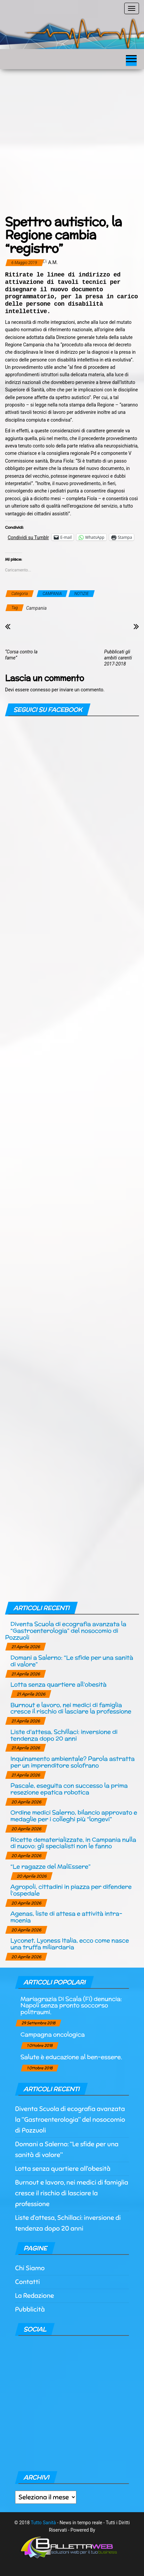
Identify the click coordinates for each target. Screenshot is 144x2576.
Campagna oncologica (52, 2034)
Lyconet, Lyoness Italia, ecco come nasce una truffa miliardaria (69, 1943)
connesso (40, 689)
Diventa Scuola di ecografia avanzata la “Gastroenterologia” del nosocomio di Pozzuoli (65, 1630)
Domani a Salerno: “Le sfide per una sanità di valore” (71, 1660)
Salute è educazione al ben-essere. (71, 2057)
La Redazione (34, 2295)
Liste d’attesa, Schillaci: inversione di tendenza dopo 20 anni (64, 1735)
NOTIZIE (81, 593)
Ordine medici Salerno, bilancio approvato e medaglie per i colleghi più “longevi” (73, 1815)
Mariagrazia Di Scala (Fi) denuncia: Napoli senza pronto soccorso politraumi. (71, 2005)
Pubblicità (30, 2309)
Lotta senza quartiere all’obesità (58, 1684)
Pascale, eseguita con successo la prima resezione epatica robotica (69, 1788)
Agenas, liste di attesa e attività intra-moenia (66, 1916)
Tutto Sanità (43, 2522)
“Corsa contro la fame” (21, 654)
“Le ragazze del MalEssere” (50, 1866)
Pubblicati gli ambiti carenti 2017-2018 (118, 658)
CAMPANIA (52, 593)
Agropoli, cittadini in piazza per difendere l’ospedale (71, 1889)
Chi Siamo (30, 2268)
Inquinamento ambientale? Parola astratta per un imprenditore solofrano (72, 1761)
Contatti (27, 2282)
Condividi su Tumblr (28, 537)
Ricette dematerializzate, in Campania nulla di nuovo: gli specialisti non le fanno (73, 1842)
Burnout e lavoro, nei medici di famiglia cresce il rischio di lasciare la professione (70, 1708)
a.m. (53, 262)
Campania (36, 608)
